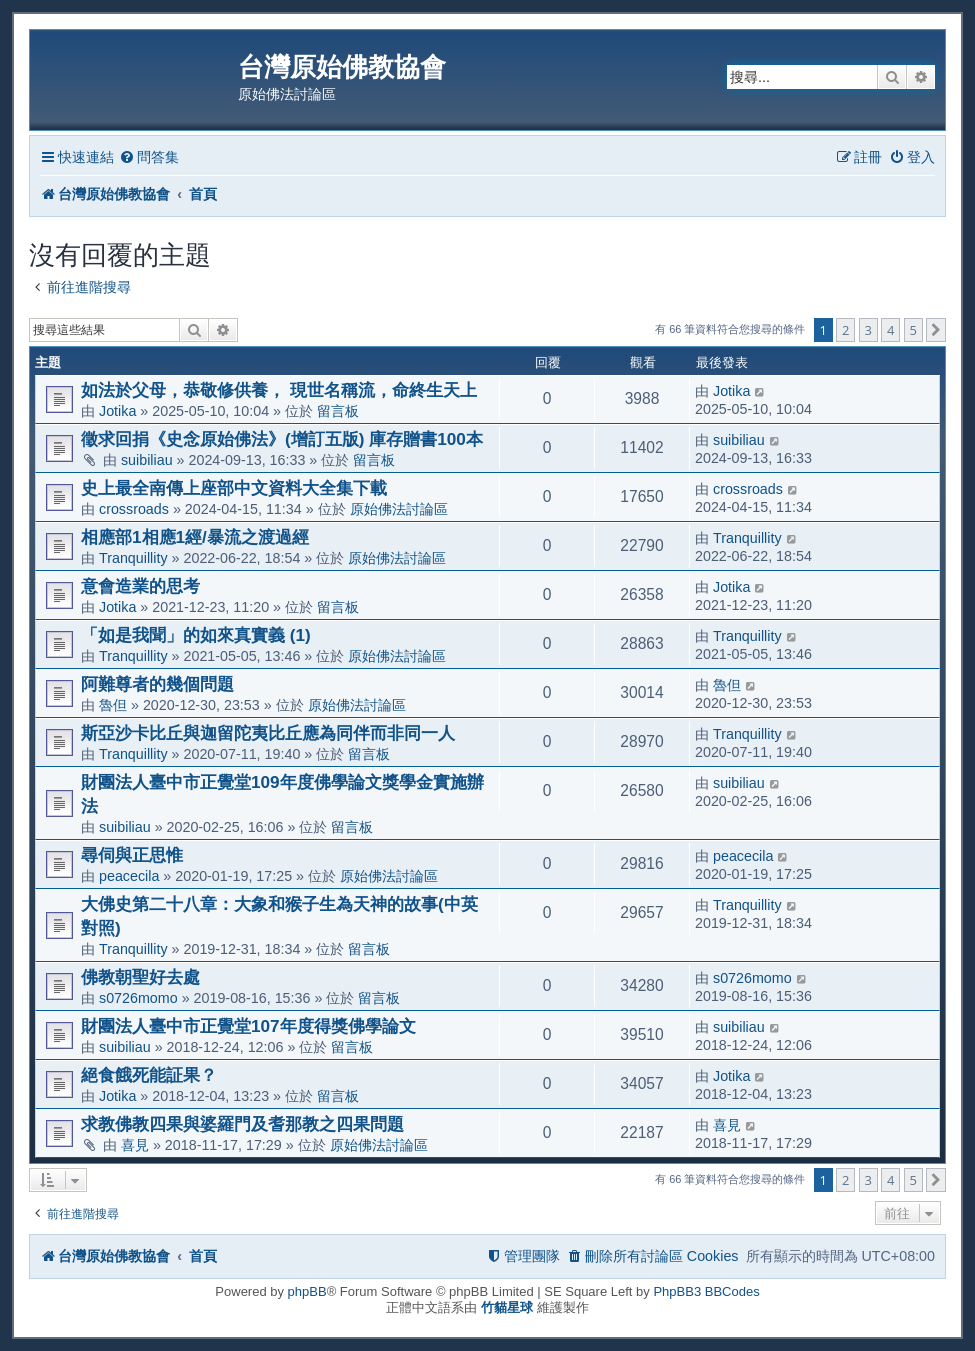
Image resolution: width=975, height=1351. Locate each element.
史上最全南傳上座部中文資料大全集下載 (234, 488)
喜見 (135, 1145)
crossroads (134, 509)
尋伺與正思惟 (132, 855)
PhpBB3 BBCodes (706, 1291)
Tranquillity (133, 558)
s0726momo (138, 998)
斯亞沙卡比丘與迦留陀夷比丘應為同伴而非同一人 (268, 733)
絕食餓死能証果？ (149, 1075)
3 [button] (868, 330)
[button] (936, 330)
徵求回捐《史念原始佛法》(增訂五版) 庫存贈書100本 (282, 439)
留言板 (338, 411)
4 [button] (890, 330)
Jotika (117, 411)
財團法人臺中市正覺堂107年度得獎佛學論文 (248, 1026)
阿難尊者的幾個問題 (157, 684)
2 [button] (845, 330)
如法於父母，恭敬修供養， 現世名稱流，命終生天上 (279, 390)
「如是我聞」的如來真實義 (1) (196, 635)
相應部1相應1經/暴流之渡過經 (195, 537)
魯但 (113, 705)
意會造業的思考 (140, 586)
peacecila (129, 876)
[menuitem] (149, 157)
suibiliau (147, 460)
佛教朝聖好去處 (140, 977)
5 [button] (913, 330)
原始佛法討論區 (399, 509)
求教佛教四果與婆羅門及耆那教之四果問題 (242, 1124)
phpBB (307, 1291)
